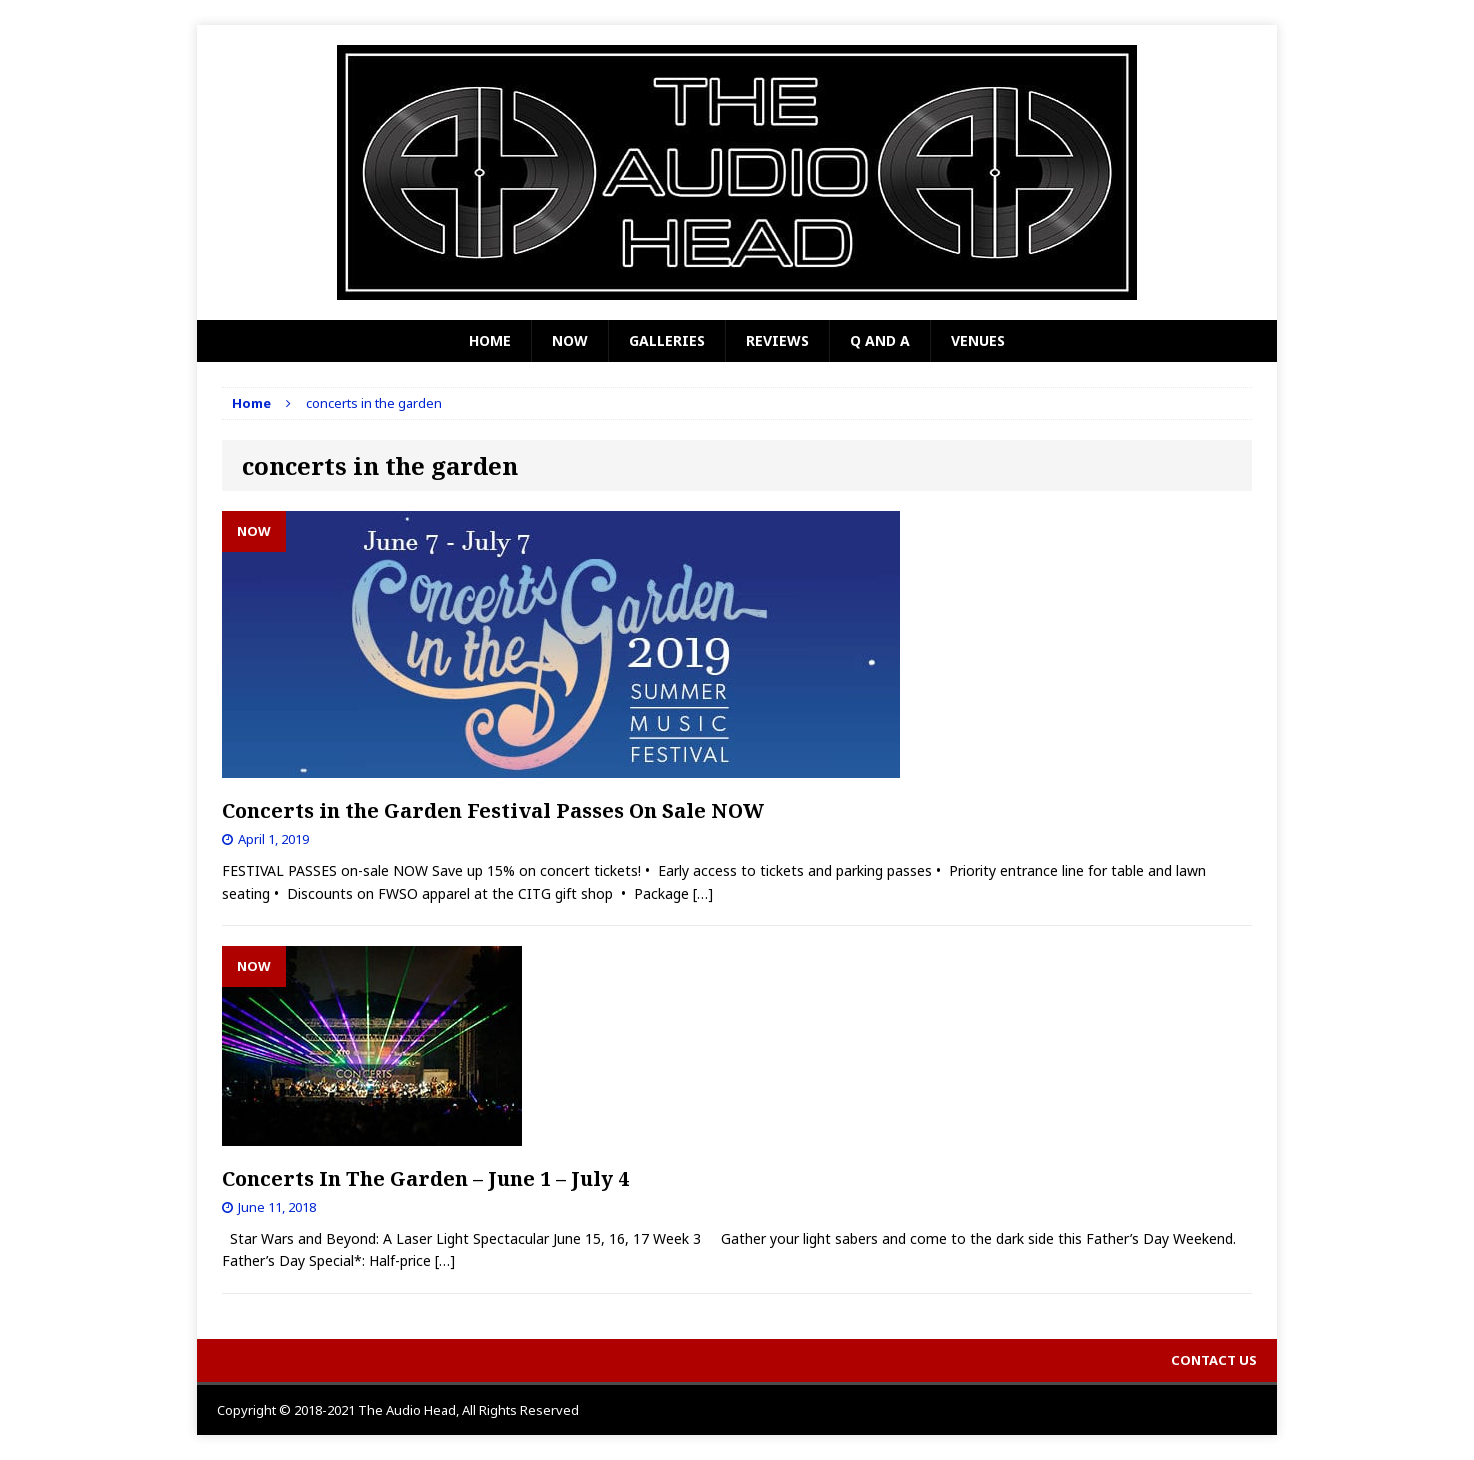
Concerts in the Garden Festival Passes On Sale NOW (493, 810)
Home (490, 340)
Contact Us (1214, 1360)
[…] (703, 893)
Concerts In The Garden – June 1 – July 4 (425, 1178)
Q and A (880, 340)
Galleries (667, 340)
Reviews (777, 340)
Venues (978, 340)
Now (570, 340)
